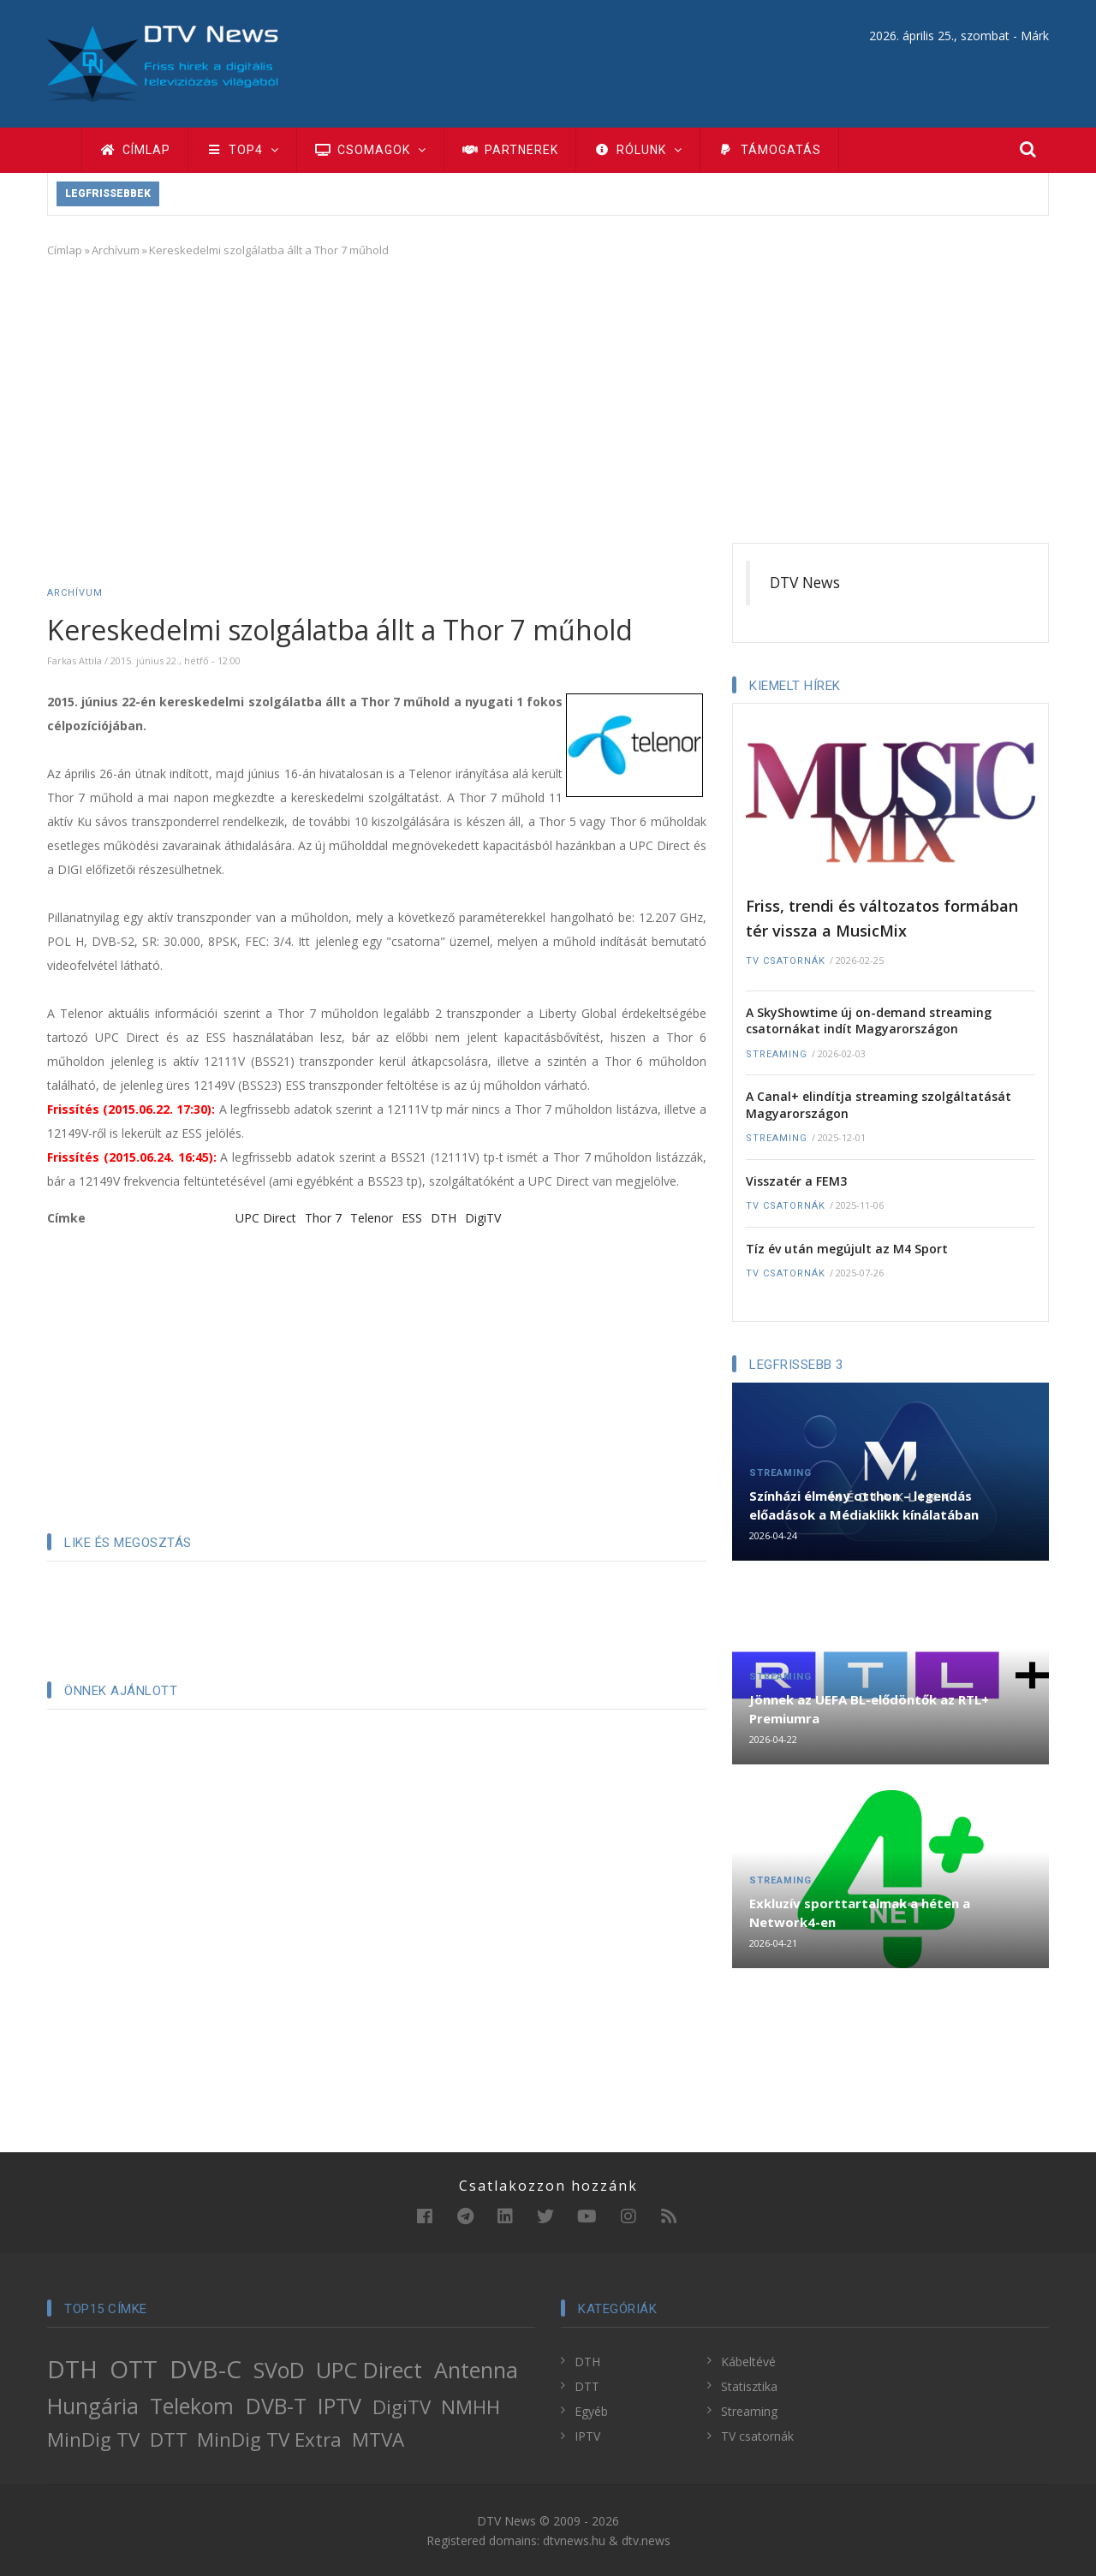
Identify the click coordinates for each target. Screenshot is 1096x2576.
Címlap (134, 150)
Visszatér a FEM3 (796, 1181)
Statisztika (749, 2386)
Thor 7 (323, 1218)
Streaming (776, 1054)
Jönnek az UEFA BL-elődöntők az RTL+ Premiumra (869, 1709)
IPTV (339, 2405)
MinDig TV (93, 2439)
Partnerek (510, 150)
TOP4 (242, 150)
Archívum (116, 250)
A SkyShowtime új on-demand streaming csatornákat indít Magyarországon (869, 1021)
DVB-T (276, 2405)
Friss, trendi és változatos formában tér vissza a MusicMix (882, 918)
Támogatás (769, 150)
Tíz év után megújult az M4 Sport (847, 1248)
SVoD (279, 2369)
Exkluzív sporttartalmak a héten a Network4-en (859, 1913)
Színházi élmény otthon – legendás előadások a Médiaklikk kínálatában (864, 1505)
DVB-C (205, 2369)
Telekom (192, 2405)
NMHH (470, 2407)
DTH (443, 1218)
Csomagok (370, 150)
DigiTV (483, 1218)
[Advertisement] (548, 397)
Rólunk (637, 150)
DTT (169, 2439)
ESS (412, 1218)
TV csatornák (785, 961)
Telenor (371, 1218)
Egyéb (591, 2411)
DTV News (805, 582)
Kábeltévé (748, 2361)
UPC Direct (265, 1218)
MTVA (378, 2439)
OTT (134, 2369)
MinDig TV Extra (269, 2439)
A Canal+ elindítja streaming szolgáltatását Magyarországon (878, 1104)
